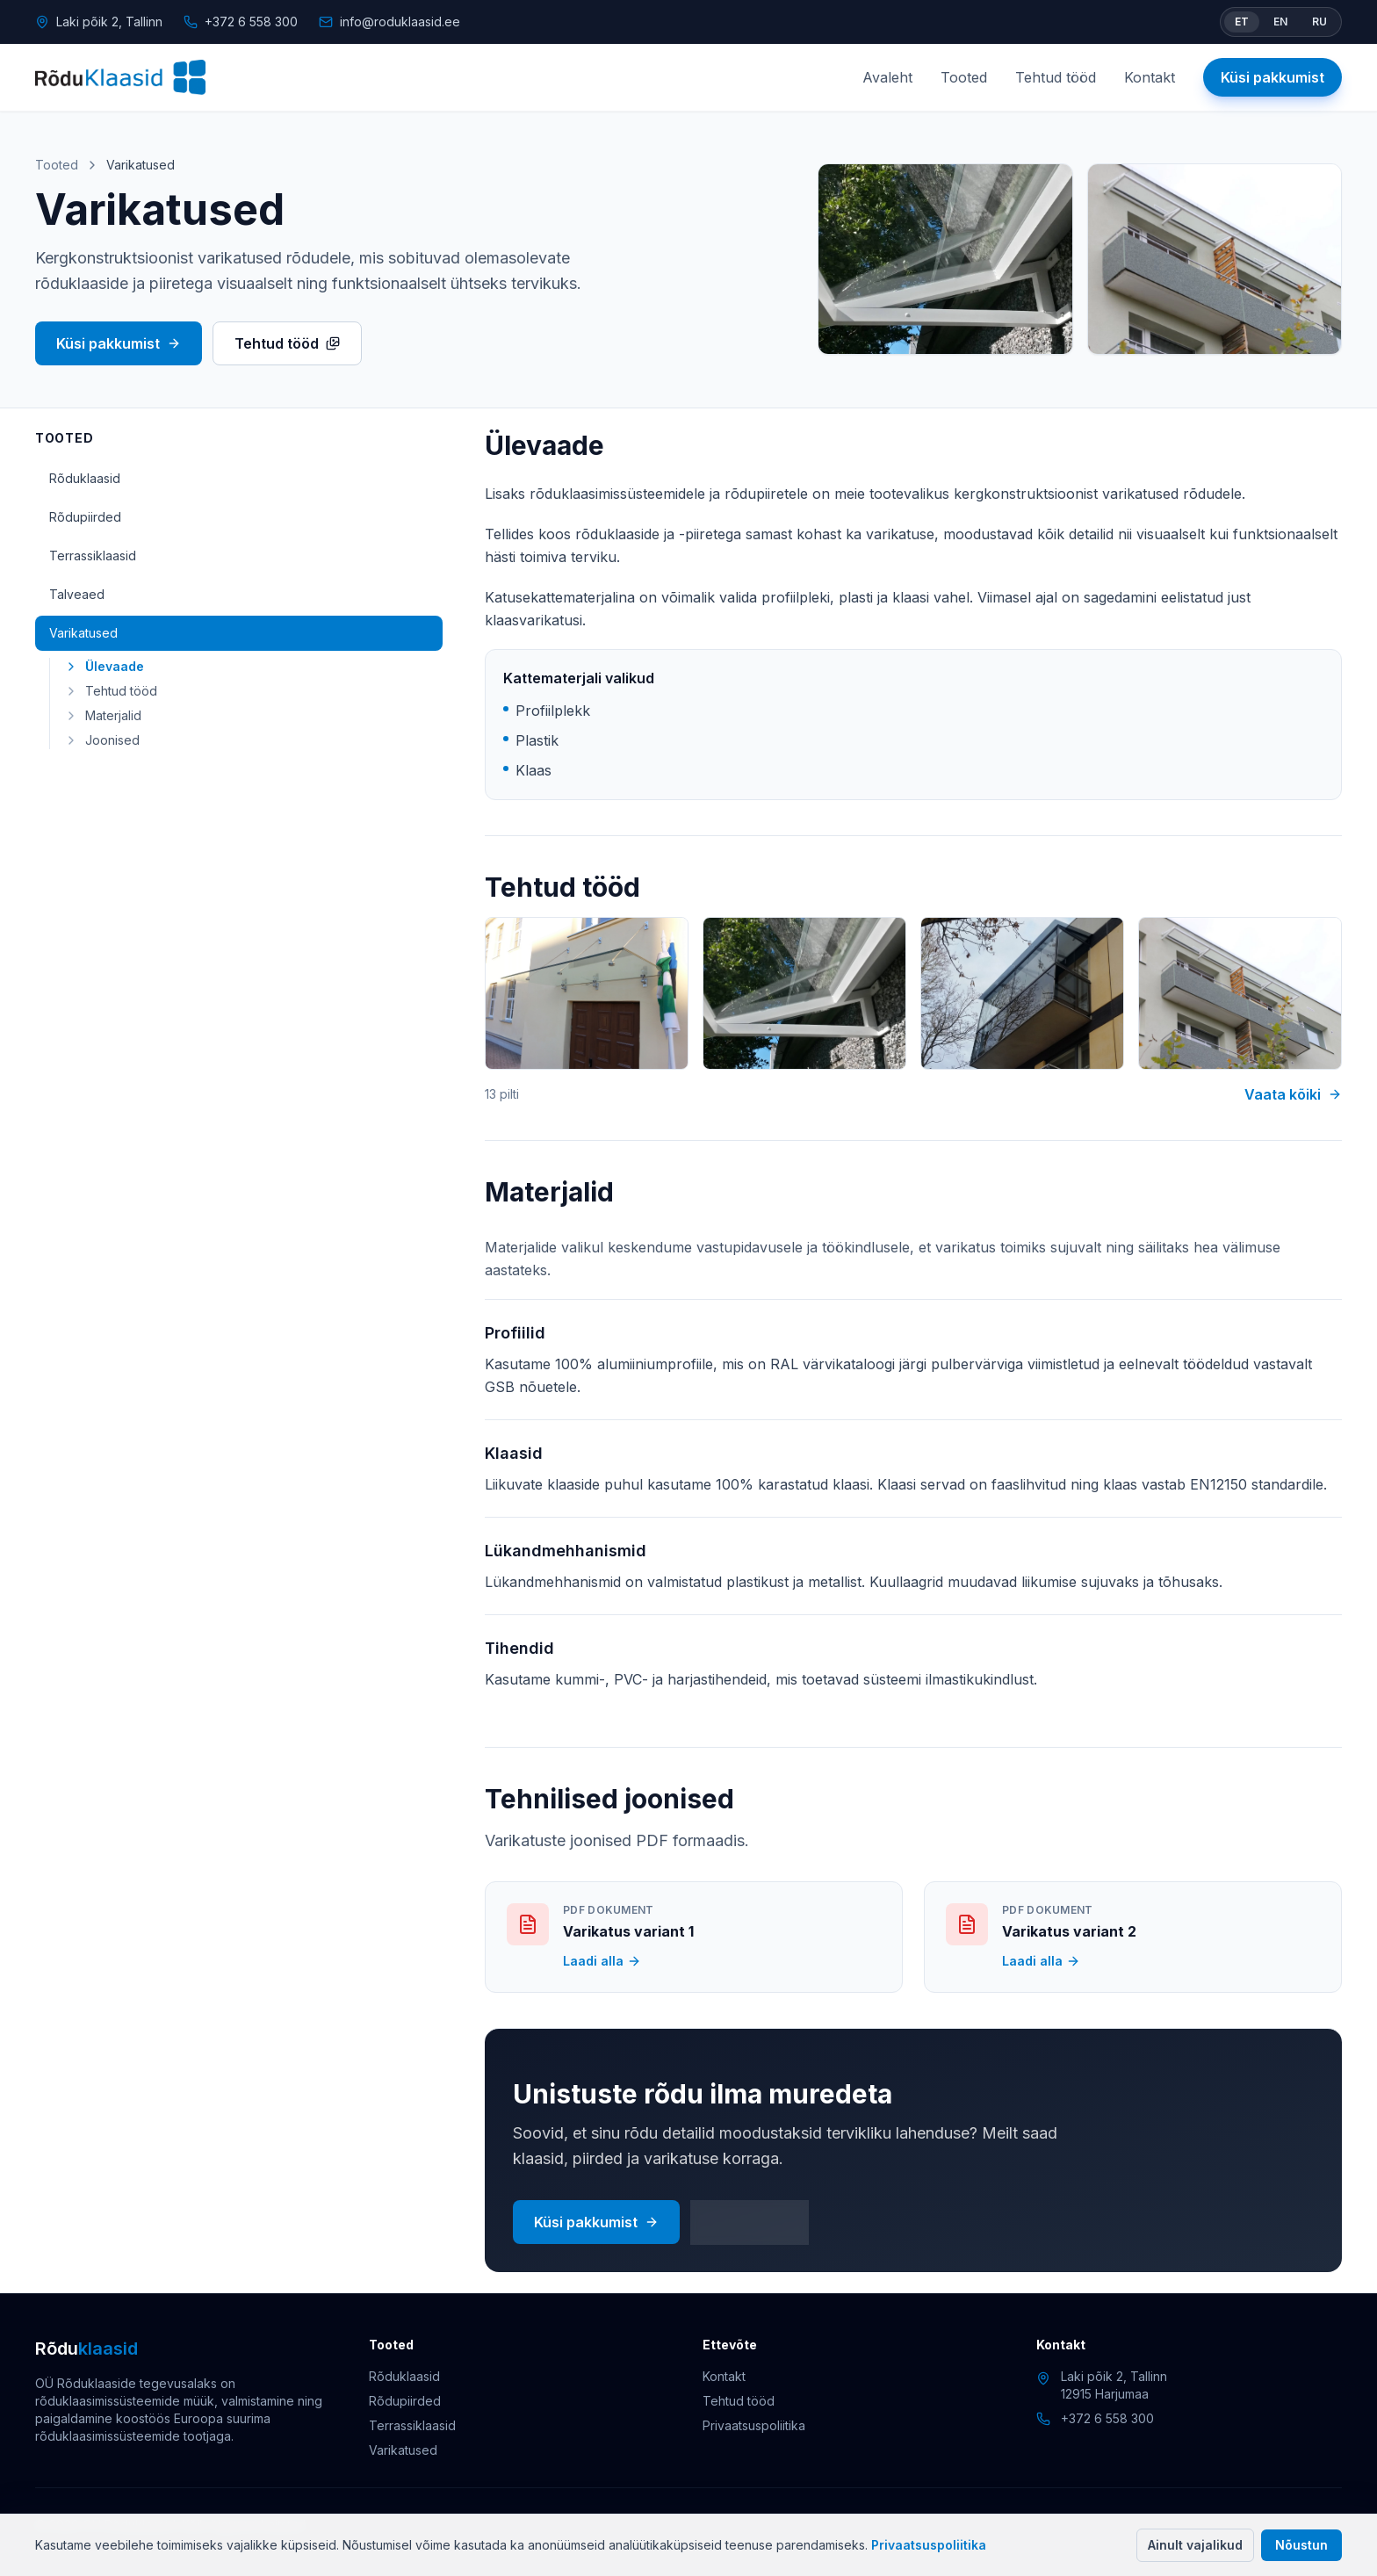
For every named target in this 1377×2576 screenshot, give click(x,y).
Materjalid (102, 715)
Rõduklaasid (84, 478)
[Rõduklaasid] (120, 77)
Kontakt (1149, 77)
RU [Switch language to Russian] (1319, 21)
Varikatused (83, 632)
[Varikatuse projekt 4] (1240, 994)
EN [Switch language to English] (1280, 21)
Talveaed (77, 594)
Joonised (102, 739)
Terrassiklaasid (92, 555)
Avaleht (887, 77)
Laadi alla (602, 1960)
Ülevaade (104, 666)
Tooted (964, 77)
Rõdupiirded (85, 516)
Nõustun (1301, 2544)
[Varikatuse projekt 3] (1022, 994)
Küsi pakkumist (1272, 77)
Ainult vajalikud (1195, 2544)
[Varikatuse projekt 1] (586, 994)
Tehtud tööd (1055, 77)
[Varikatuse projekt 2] (804, 994)
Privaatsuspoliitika (928, 2544)
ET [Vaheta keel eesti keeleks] (1242, 21)
